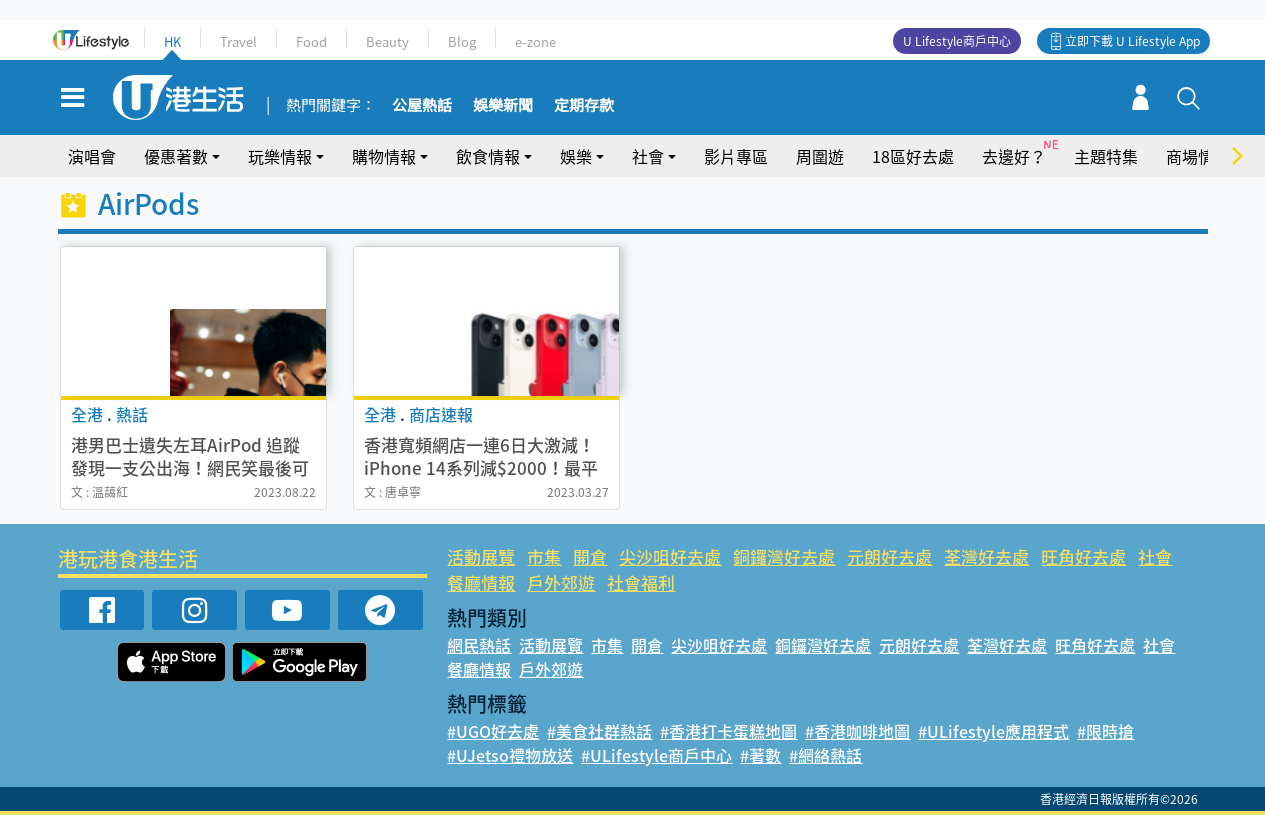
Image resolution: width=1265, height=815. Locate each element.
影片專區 (736, 156)
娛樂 (576, 156)
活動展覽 (481, 556)
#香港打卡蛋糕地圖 (728, 731)
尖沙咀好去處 (670, 556)
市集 (544, 556)
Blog (462, 41)
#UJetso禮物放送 (510, 755)
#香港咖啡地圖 (857, 731)
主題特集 (1106, 156)
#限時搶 (1105, 731)
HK (172, 41)
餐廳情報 (481, 582)
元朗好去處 (889, 556)
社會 (648, 156)
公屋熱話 (422, 106)
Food (311, 41)
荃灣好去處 (986, 556)
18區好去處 (913, 156)
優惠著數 (176, 156)
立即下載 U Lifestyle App (1132, 41)
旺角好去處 (1083, 556)
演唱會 (92, 156)
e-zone (535, 41)
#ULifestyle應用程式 (993, 731)
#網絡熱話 (825, 755)
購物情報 (384, 156)
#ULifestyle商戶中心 (656, 755)
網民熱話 (479, 645)
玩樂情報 (280, 156)
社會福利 (641, 582)
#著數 (760, 755)
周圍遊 (820, 156)
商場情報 (1198, 156)
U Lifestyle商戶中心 (957, 41)
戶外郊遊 (561, 582)
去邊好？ (1014, 156)
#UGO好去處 (493, 731)
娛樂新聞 (503, 106)
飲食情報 (488, 156)
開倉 (590, 556)
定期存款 (584, 106)
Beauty (387, 41)
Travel (238, 41)
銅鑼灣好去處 (784, 556)
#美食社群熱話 (599, 731)
